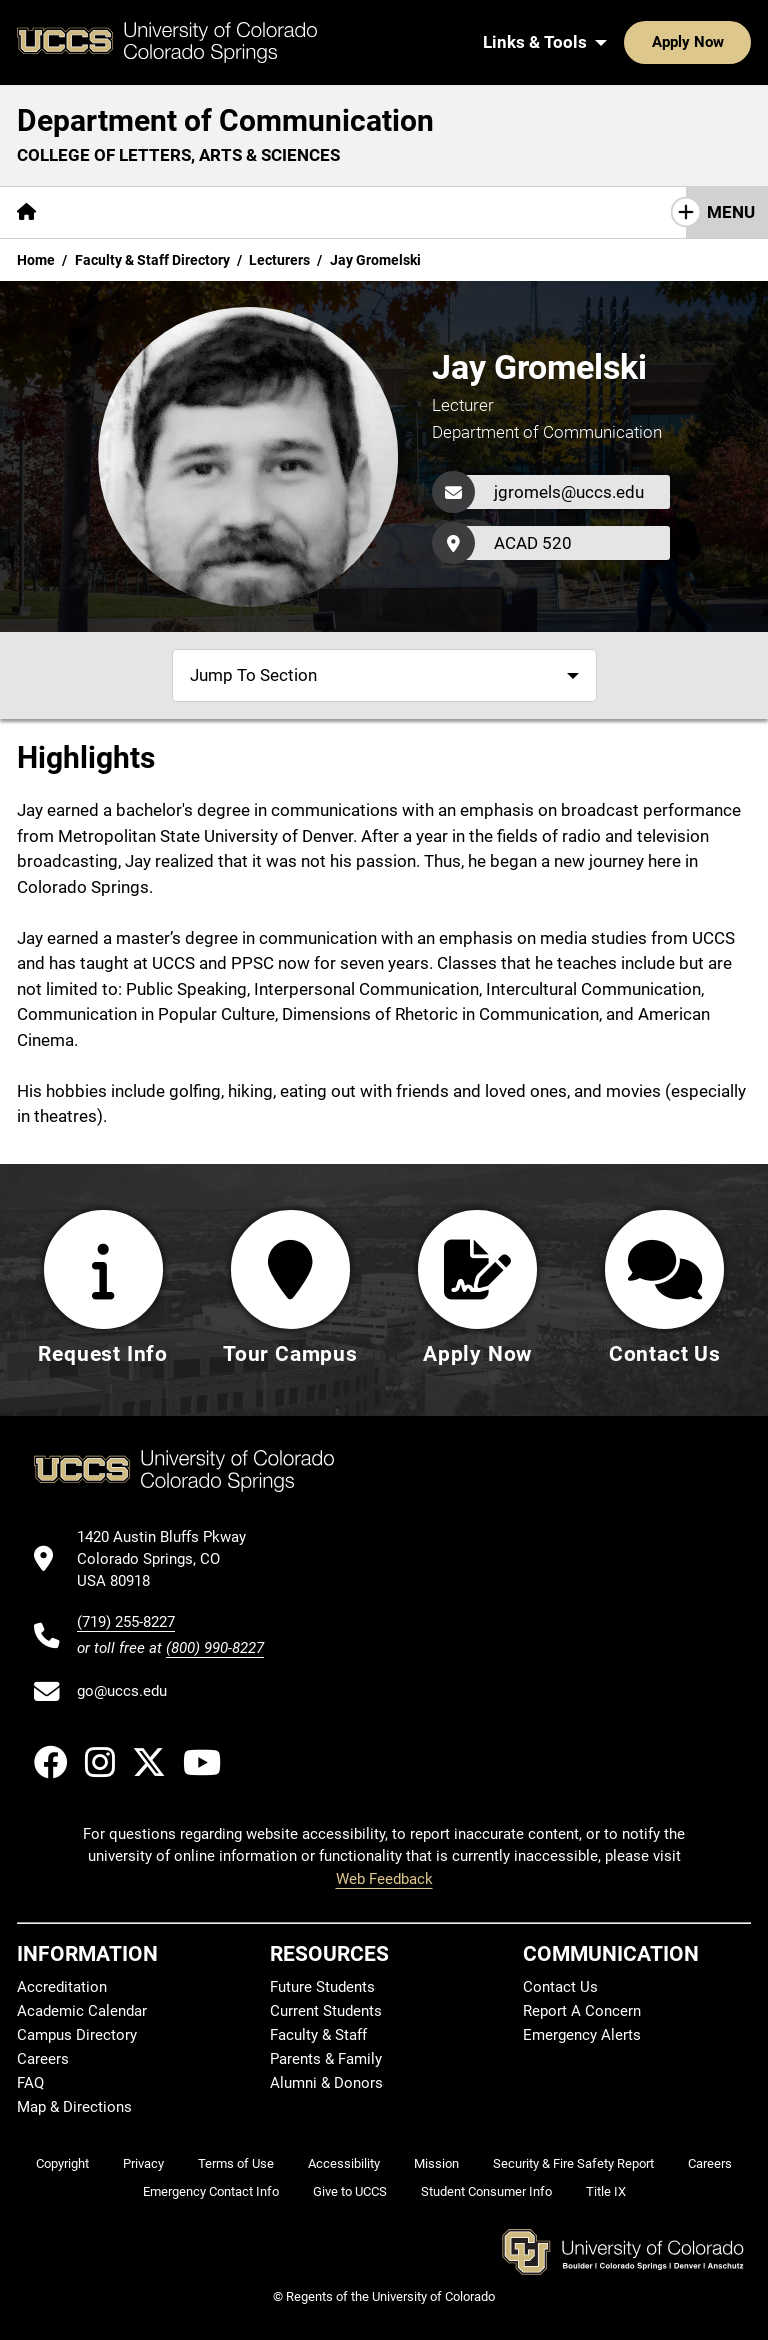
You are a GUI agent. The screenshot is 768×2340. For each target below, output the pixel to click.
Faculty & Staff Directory (152, 260)
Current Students (326, 2011)
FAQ (30, 2083)
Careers (43, 2059)
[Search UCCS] (729, 42)
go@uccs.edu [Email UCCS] (122, 1691)
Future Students (322, 1987)
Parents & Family (326, 2059)
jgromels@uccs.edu (569, 492)
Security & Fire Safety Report (573, 2163)
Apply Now (626, 42)
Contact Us (601, 212)
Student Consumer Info (486, 2191)
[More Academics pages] (237, 212)
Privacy (143, 2163)
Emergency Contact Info (211, 2191)
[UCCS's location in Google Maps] (170, 1559)
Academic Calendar (82, 2011)
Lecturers (279, 260)
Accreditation (62, 1987)
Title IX (606, 2191)
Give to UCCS (350, 2191)
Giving (499, 212)
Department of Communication (225, 120)
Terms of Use (236, 2163)
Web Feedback (384, 1879)
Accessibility (344, 2163)
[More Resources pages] (384, 212)
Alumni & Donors (326, 2083)
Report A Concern (582, 2011)
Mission (436, 2163)
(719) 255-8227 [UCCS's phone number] (126, 1623)
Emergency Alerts (582, 2035)
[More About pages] (108, 212)
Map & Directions (74, 2107)
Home (36, 260)
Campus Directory (77, 2035)
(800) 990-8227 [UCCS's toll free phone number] (215, 1649)
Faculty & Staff (318, 2035)
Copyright (62, 2163)
